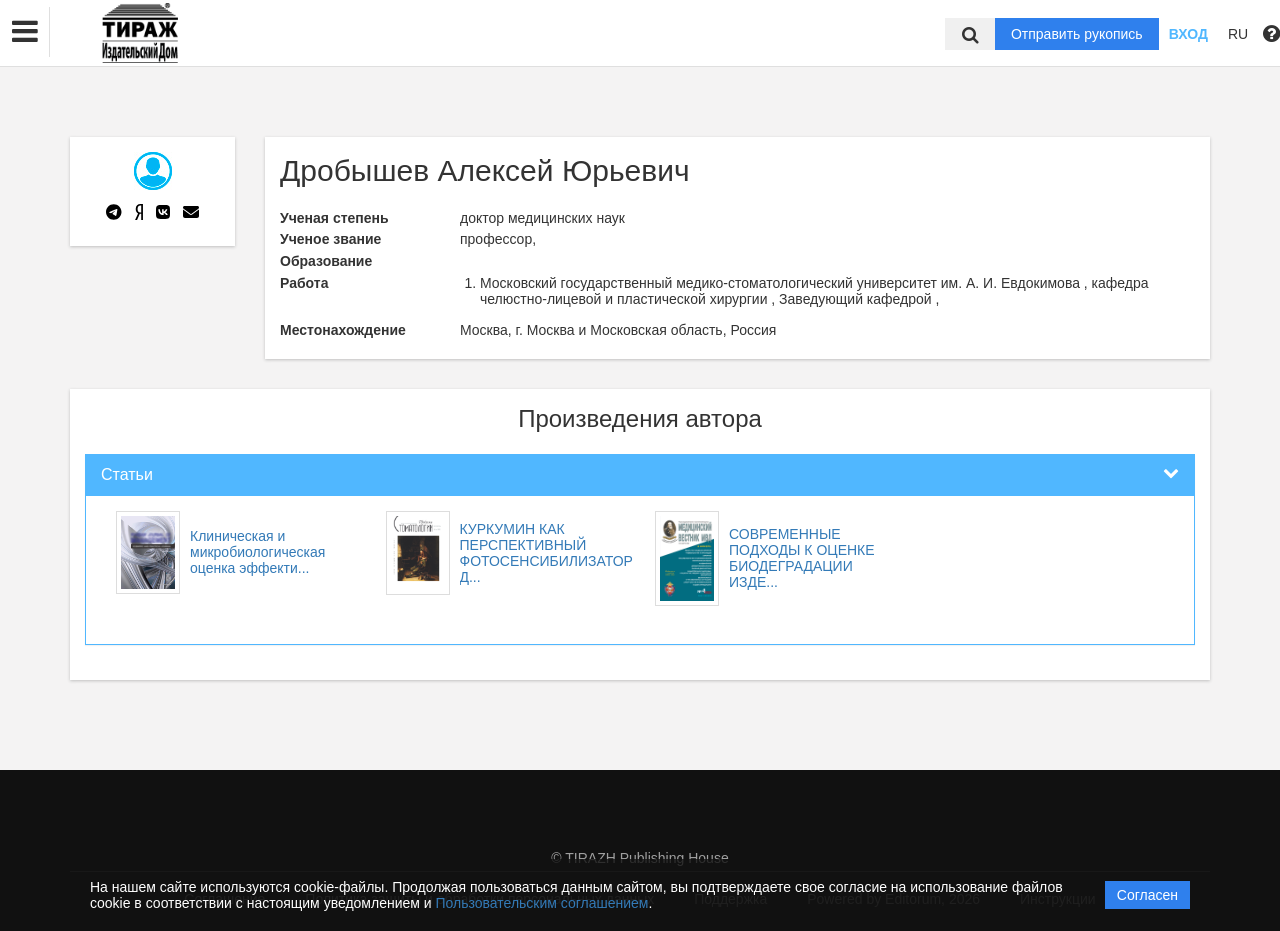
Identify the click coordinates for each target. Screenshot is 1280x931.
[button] (25, 32)
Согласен (1147, 895)
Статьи (127, 474)
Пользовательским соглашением (542, 903)
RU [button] (1238, 34)
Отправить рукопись (1077, 34)
